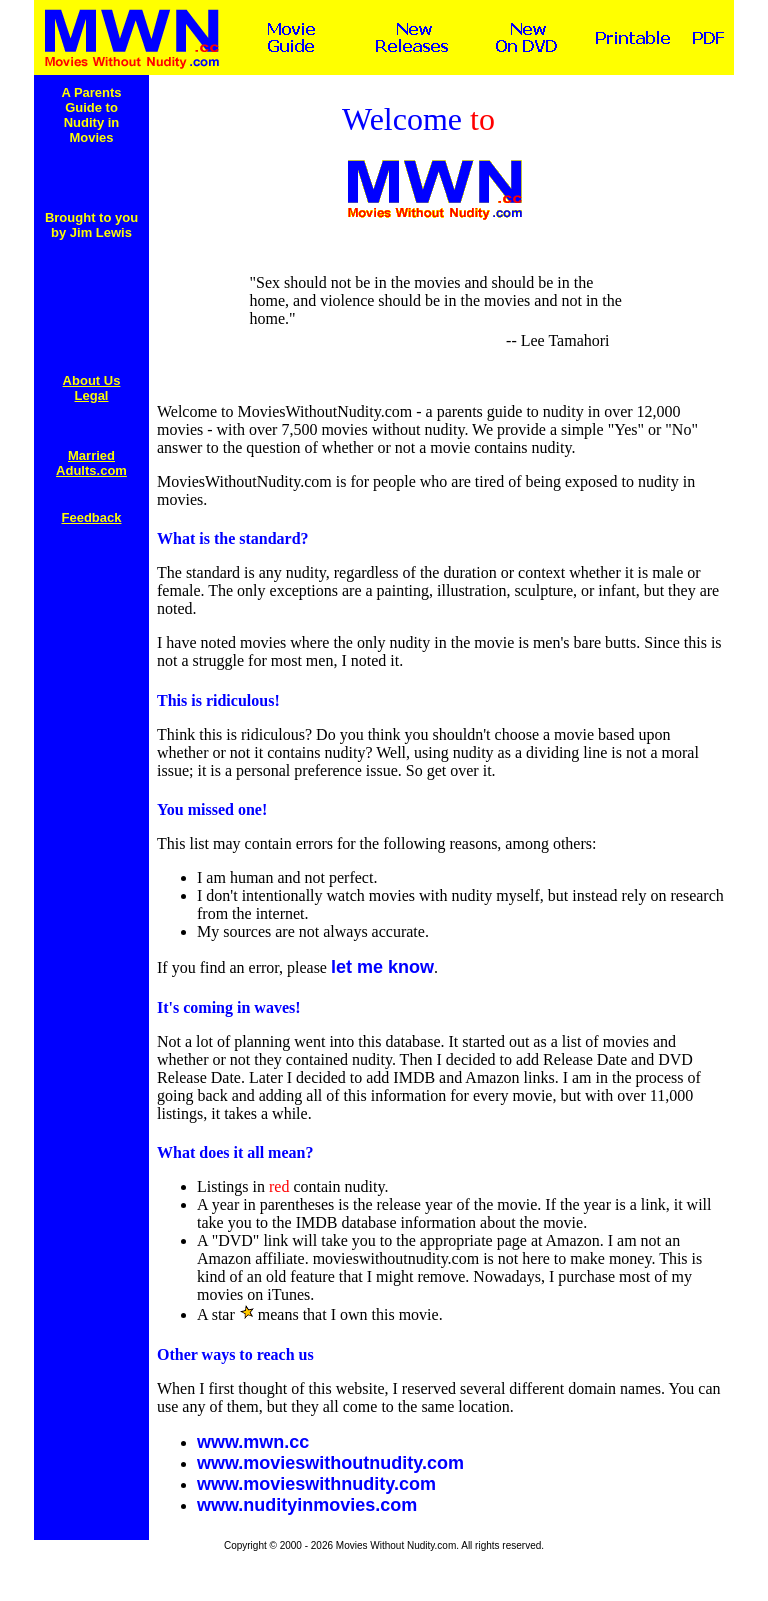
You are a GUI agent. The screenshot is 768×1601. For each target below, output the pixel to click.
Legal (92, 395)
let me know (382, 967)
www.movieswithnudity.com (316, 1484)
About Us (92, 380)
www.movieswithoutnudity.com (330, 1463)
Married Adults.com (91, 463)
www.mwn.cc (253, 1442)
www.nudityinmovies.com (307, 1505)
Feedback (92, 517)
